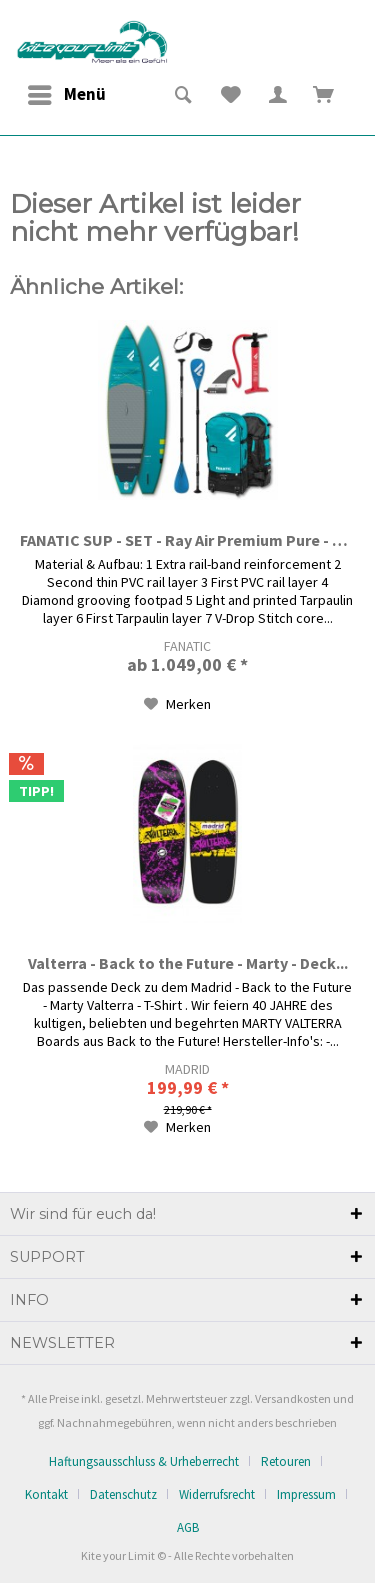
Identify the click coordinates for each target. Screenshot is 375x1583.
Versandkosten (293, 1398)
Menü (67, 92)
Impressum (306, 1494)
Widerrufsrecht (217, 1494)
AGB (188, 1527)
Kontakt (46, 1494)
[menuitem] (66, 95)
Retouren (286, 1461)
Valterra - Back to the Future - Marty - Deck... (188, 963)
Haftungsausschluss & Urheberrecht (144, 1461)
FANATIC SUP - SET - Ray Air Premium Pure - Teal (187, 540)
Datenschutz (123, 1494)
